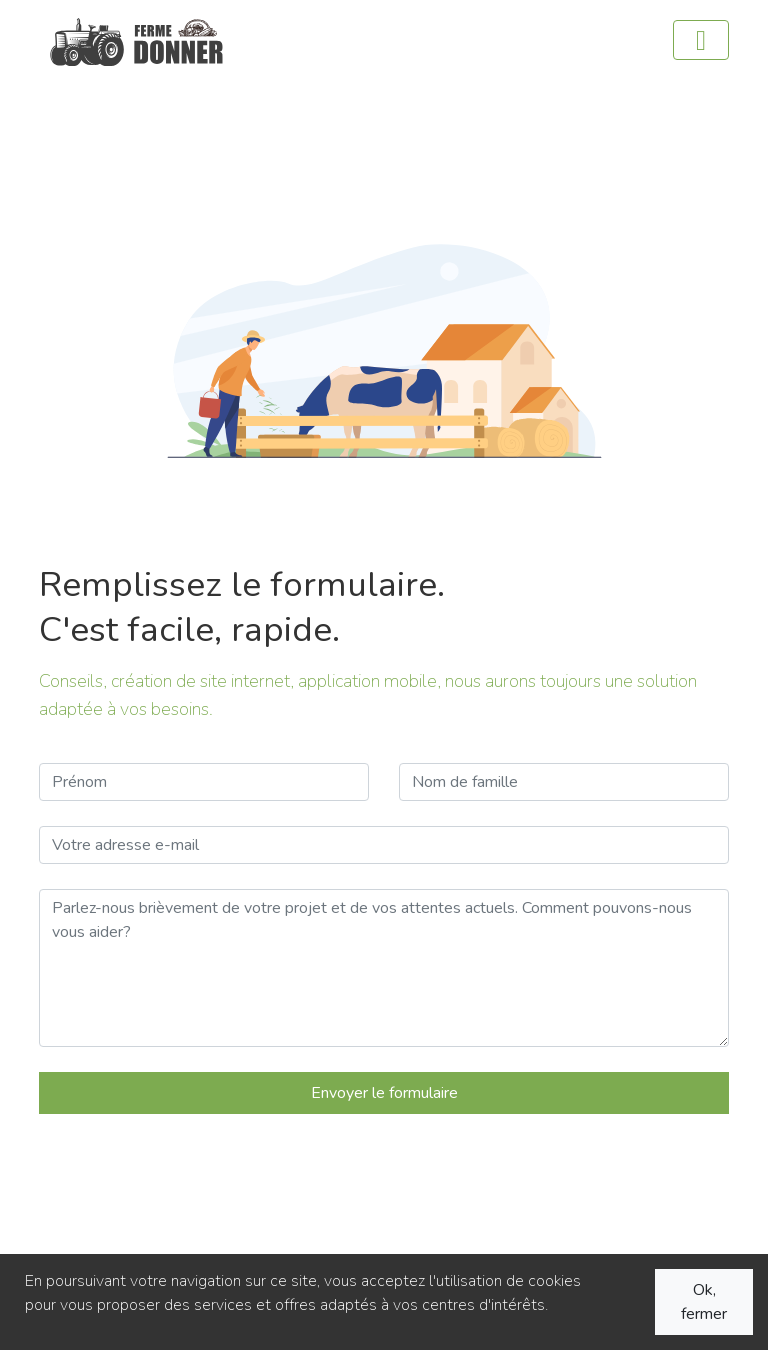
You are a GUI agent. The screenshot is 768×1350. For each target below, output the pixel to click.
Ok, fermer (704, 1302)
